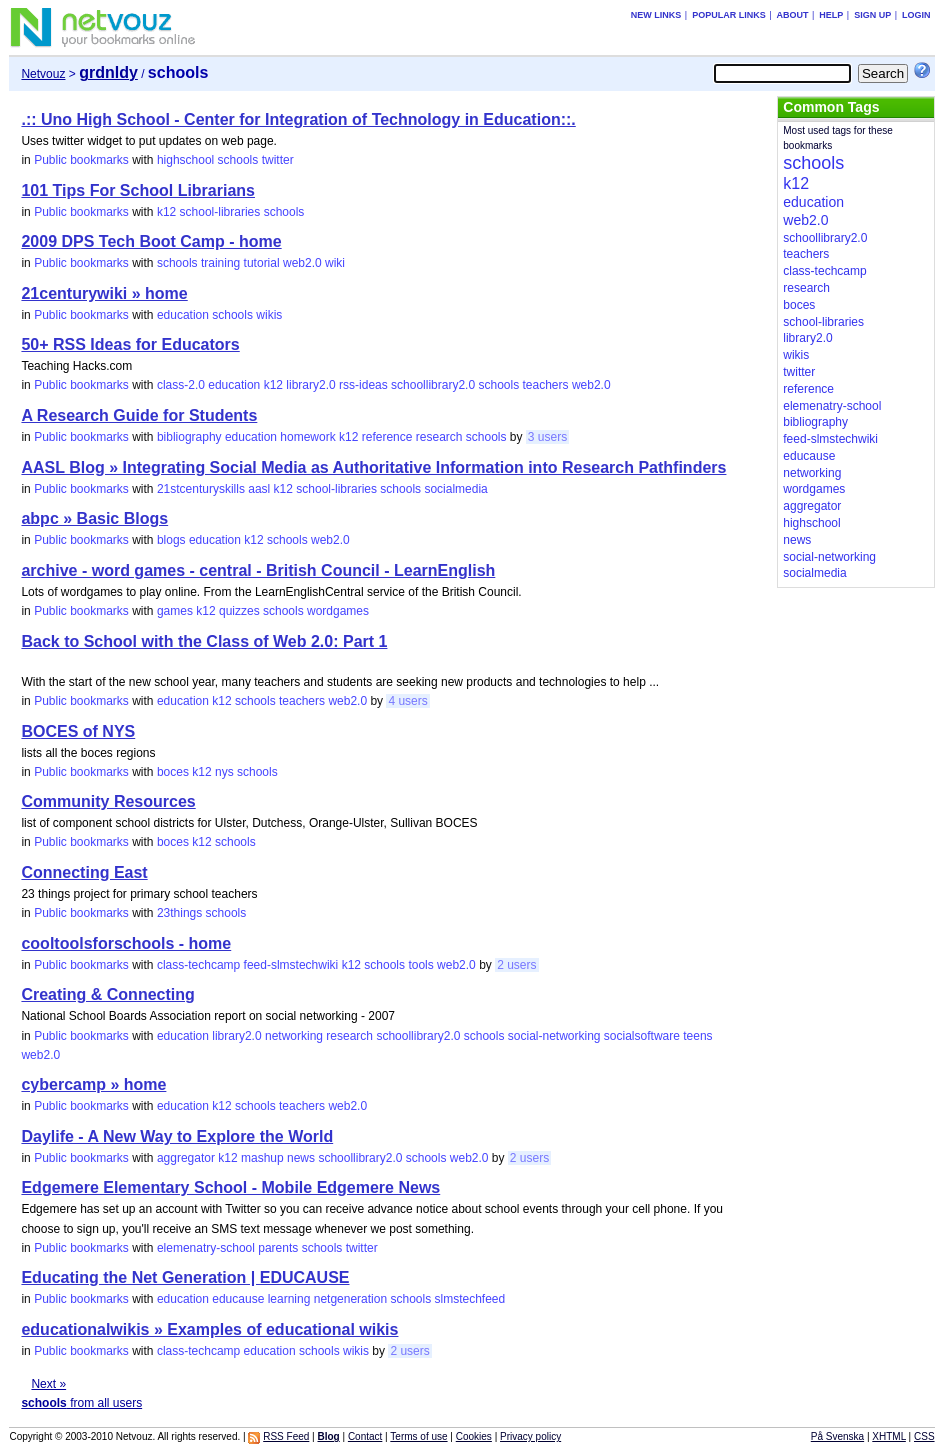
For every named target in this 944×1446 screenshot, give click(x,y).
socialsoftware (642, 1036)
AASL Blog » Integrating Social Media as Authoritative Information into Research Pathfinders (373, 467)
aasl (259, 489)
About (792, 15)
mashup (262, 1158)
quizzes (239, 611)
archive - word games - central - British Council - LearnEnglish (258, 570)
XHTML (889, 1436)
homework (307, 437)
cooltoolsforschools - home (126, 943)
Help (831, 15)
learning (289, 1299)
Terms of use (418, 1436)
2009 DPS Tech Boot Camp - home (151, 241)
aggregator (186, 1158)
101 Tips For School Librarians (138, 190)
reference (387, 437)
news (301, 1158)
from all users (81, 1403)
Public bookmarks (81, 160)
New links (656, 15)
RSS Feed (286, 1436)
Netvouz (43, 74)
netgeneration (350, 1299)
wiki (335, 263)
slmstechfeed (469, 1299)
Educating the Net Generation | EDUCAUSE (185, 1277)
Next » (48, 1384)
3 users (547, 437)
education (183, 315)
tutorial (262, 263)
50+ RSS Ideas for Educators (130, 344)
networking (294, 1036)
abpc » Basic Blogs (94, 518)
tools (420, 965)
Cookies (474, 1436)
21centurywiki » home (104, 293)
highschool (185, 160)
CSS (924, 1436)
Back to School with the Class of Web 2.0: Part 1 (204, 641)
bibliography (189, 437)
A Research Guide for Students (139, 415)
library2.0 (310, 385)
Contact (365, 1436)
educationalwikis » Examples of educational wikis (209, 1329)
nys (224, 772)
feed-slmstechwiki (291, 965)
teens (697, 1036)
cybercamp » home (93, 1084)
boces (173, 772)
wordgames (338, 611)
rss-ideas (363, 385)
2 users (516, 965)
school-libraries (220, 212)
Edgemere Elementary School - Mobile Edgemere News (230, 1187)
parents (278, 1248)
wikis (269, 315)
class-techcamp (198, 965)
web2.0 (302, 263)
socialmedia (455, 489)
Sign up (872, 15)
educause (238, 1299)
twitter (278, 160)
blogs (171, 540)
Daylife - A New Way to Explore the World (177, 1136)
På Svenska (837, 1436)
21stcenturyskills (201, 489)
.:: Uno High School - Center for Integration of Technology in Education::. (298, 119)
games (175, 611)
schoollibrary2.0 (433, 385)
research (439, 437)
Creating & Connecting (107, 994)
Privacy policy (530, 1436)
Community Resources (108, 801)
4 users (407, 701)
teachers (546, 385)
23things (179, 913)
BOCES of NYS (78, 731)
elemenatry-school (206, 1248)
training (220, 263)
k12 (166, 212)
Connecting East (84, 872)
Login (916, 15)
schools (238, 160)
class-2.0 (181, 385)
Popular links (729, 15)
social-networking (554, 1036)
